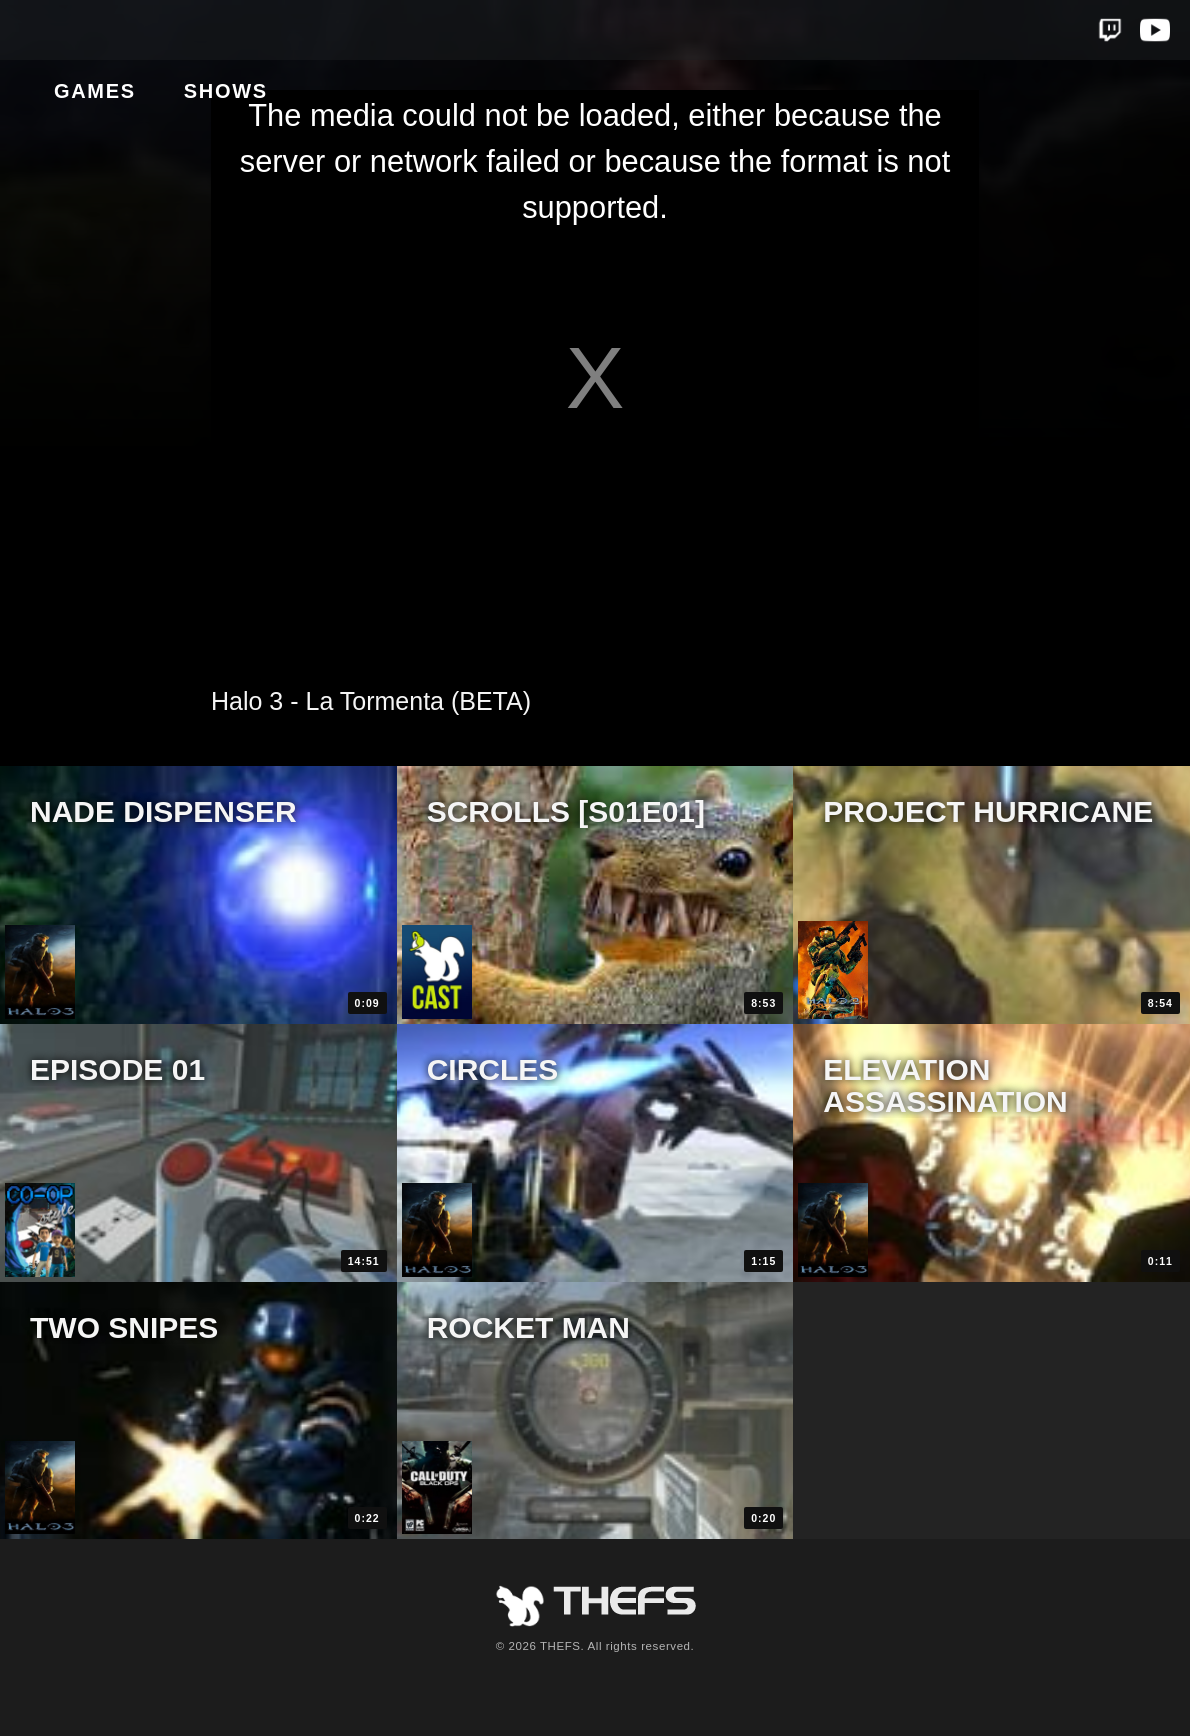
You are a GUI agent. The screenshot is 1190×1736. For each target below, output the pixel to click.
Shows (323, 31)
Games (192, 31)
